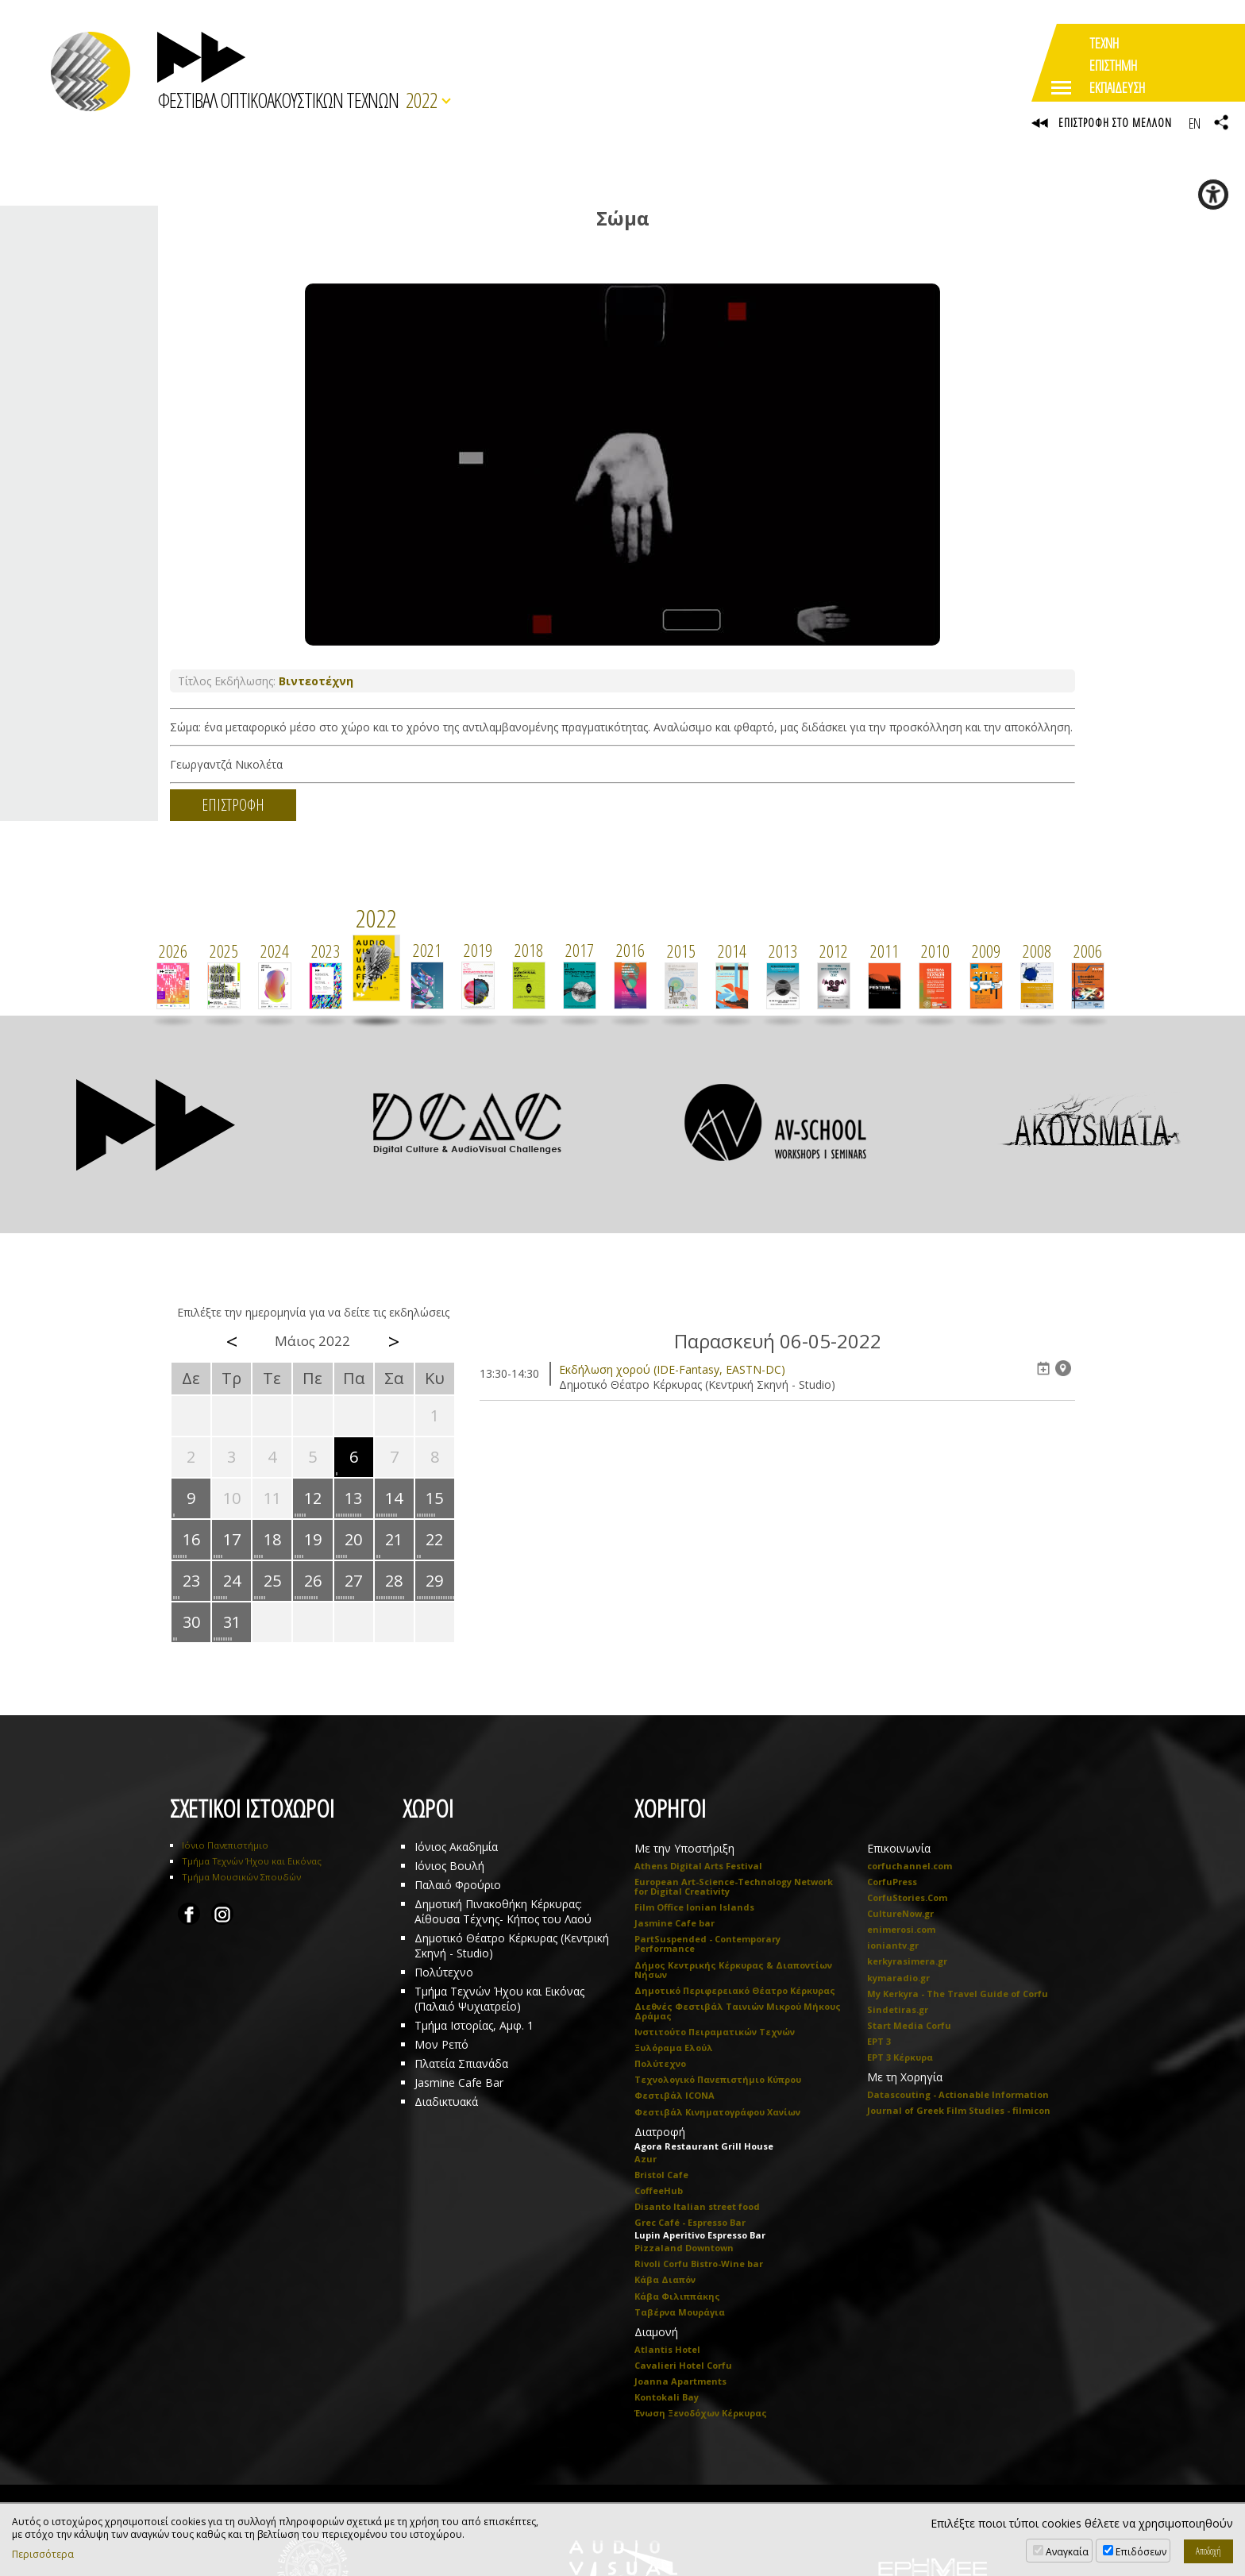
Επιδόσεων (1141, 2552)
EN (1194, 123)
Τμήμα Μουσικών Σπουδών (241, 1878)
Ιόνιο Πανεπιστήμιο (225, 1846)
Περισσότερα (43, 2554)
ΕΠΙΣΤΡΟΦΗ (233, 805)
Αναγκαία (1067, 2552)
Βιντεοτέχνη (316, 681)
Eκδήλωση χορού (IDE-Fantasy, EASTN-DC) (672, 1370)
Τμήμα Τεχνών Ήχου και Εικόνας (252, 1862)
